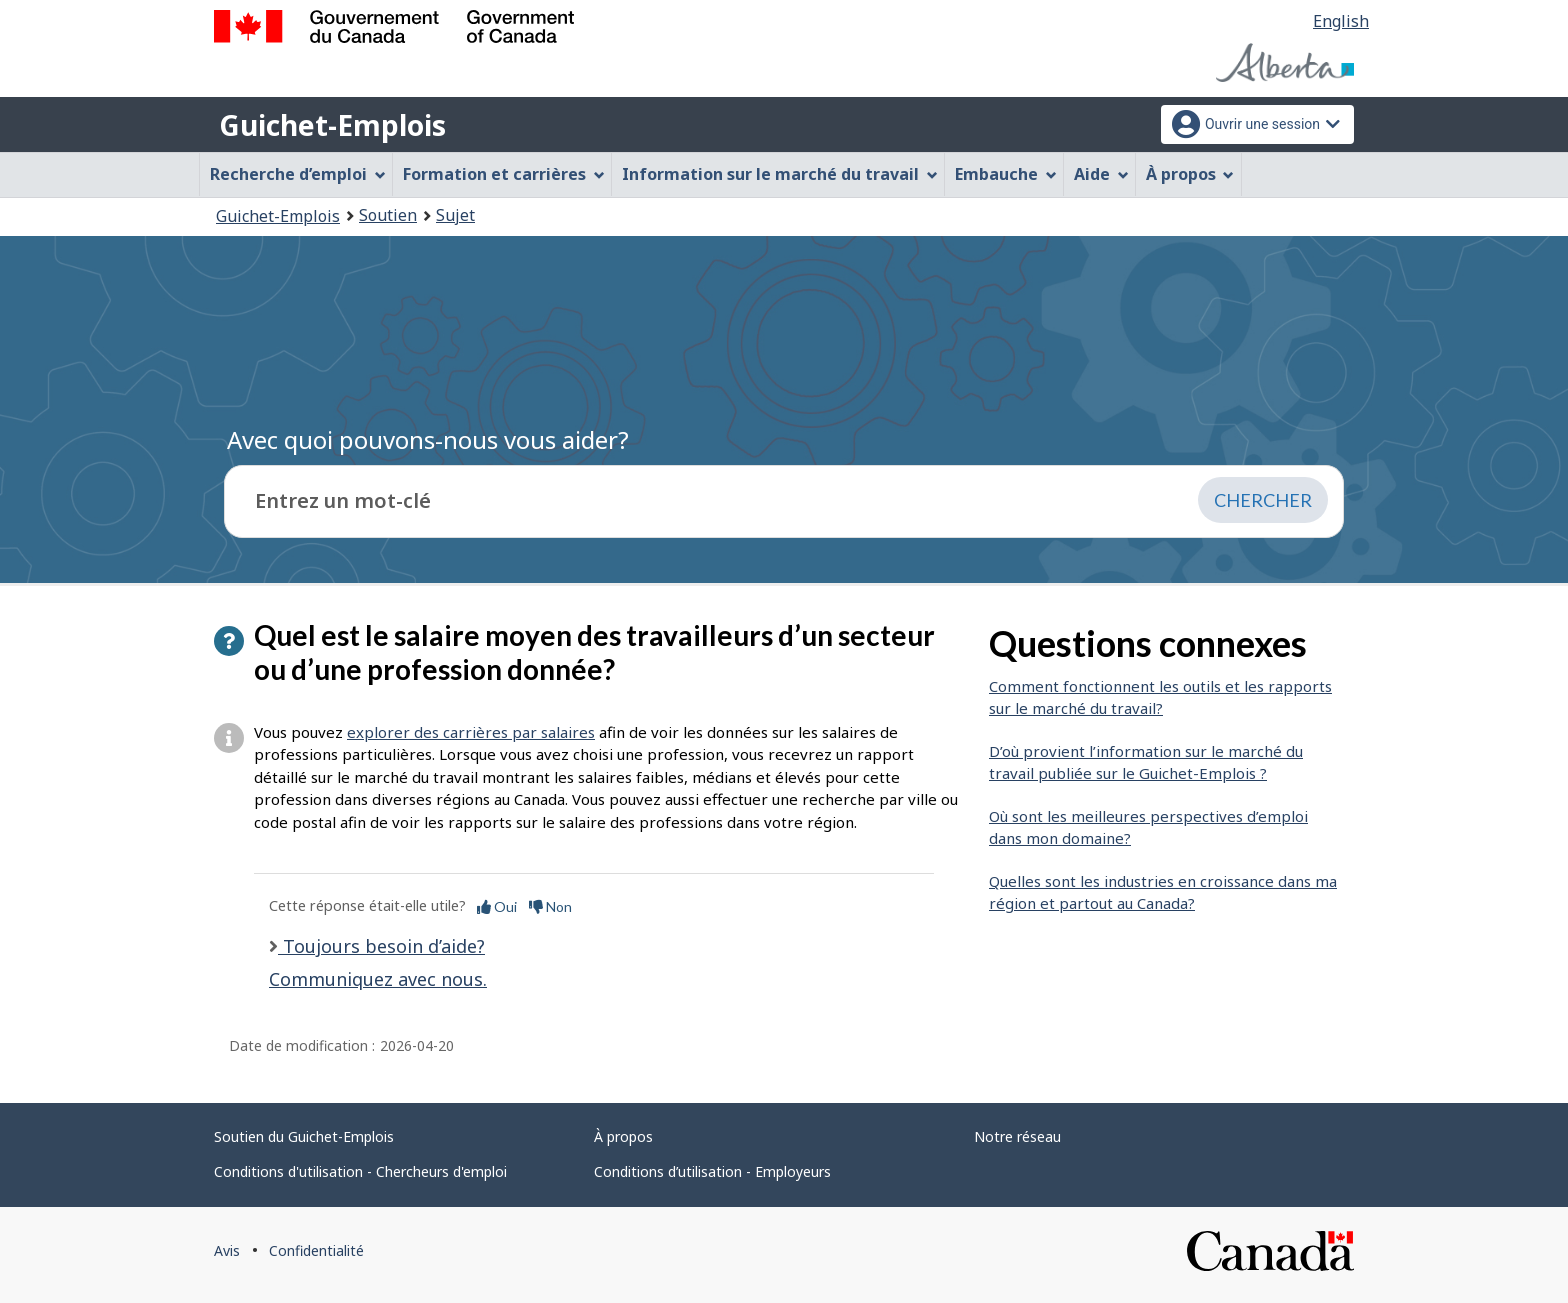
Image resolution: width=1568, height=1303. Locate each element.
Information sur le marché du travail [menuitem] (780, 174)
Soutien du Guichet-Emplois (304, 1136)
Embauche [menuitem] (1006, 174)
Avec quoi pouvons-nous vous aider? (428, 439)
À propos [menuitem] (1190, 174)
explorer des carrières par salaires (471, 732)
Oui (497, 906)
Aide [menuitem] (1101, 174)
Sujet (455, 215)
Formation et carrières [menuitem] (504, 174)
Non (550, 906)
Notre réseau (1017, 1136)
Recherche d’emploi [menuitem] (298, 174)
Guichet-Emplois (332, 125)
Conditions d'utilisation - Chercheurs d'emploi (360, 1171)
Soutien (388, 215)
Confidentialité (316, 1250)
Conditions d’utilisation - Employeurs (712, 1171)
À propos (623, 1136)
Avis (227, 1250)
